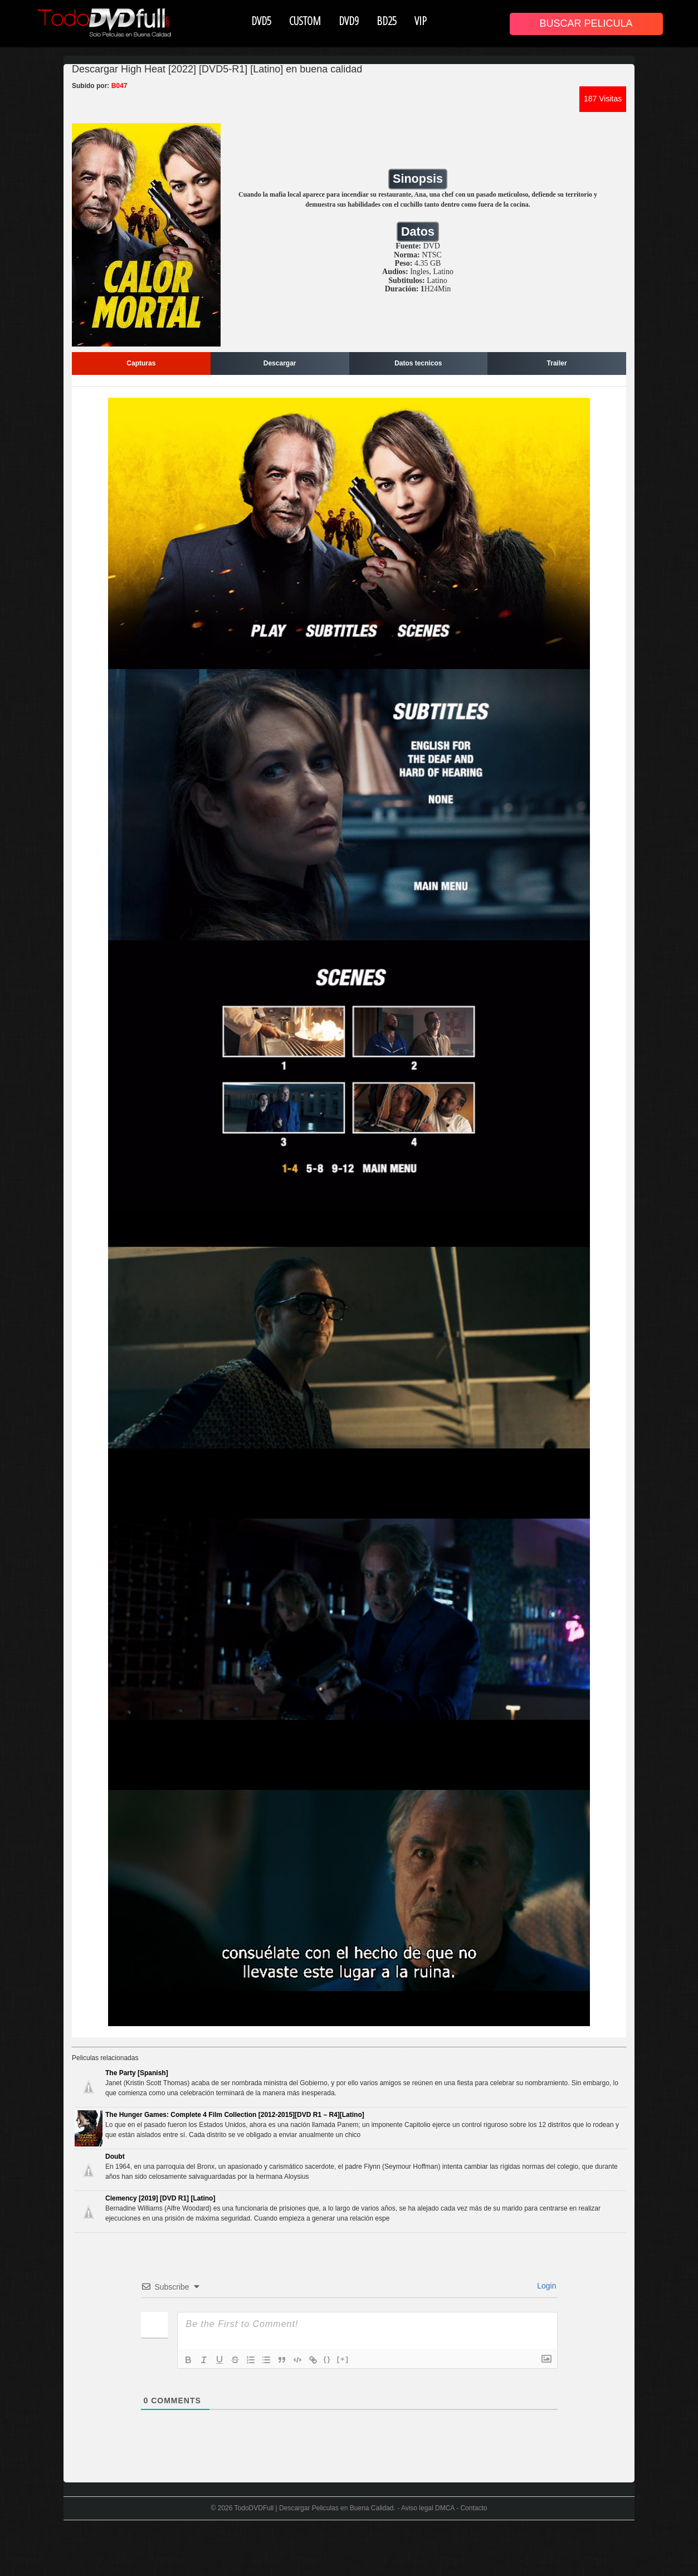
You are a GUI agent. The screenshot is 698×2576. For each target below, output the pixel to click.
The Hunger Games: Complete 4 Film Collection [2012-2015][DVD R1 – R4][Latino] (234, 2115)
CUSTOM (305, 20)
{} (327, 2359)
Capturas (140, 363)
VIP (420, 20)
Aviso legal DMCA (428, 2508)
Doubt (115, 2156)
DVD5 (261, 20)
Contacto (473, 2508)
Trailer (557, 363)
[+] (343, 2359)
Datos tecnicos (418, 363)
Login (545, 2285)
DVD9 (349, 20)
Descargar (279, 363)
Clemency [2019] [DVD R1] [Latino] (160, 2198)
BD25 (387, 20)
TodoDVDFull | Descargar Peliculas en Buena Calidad (314, 2508)
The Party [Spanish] (136, 2073)
